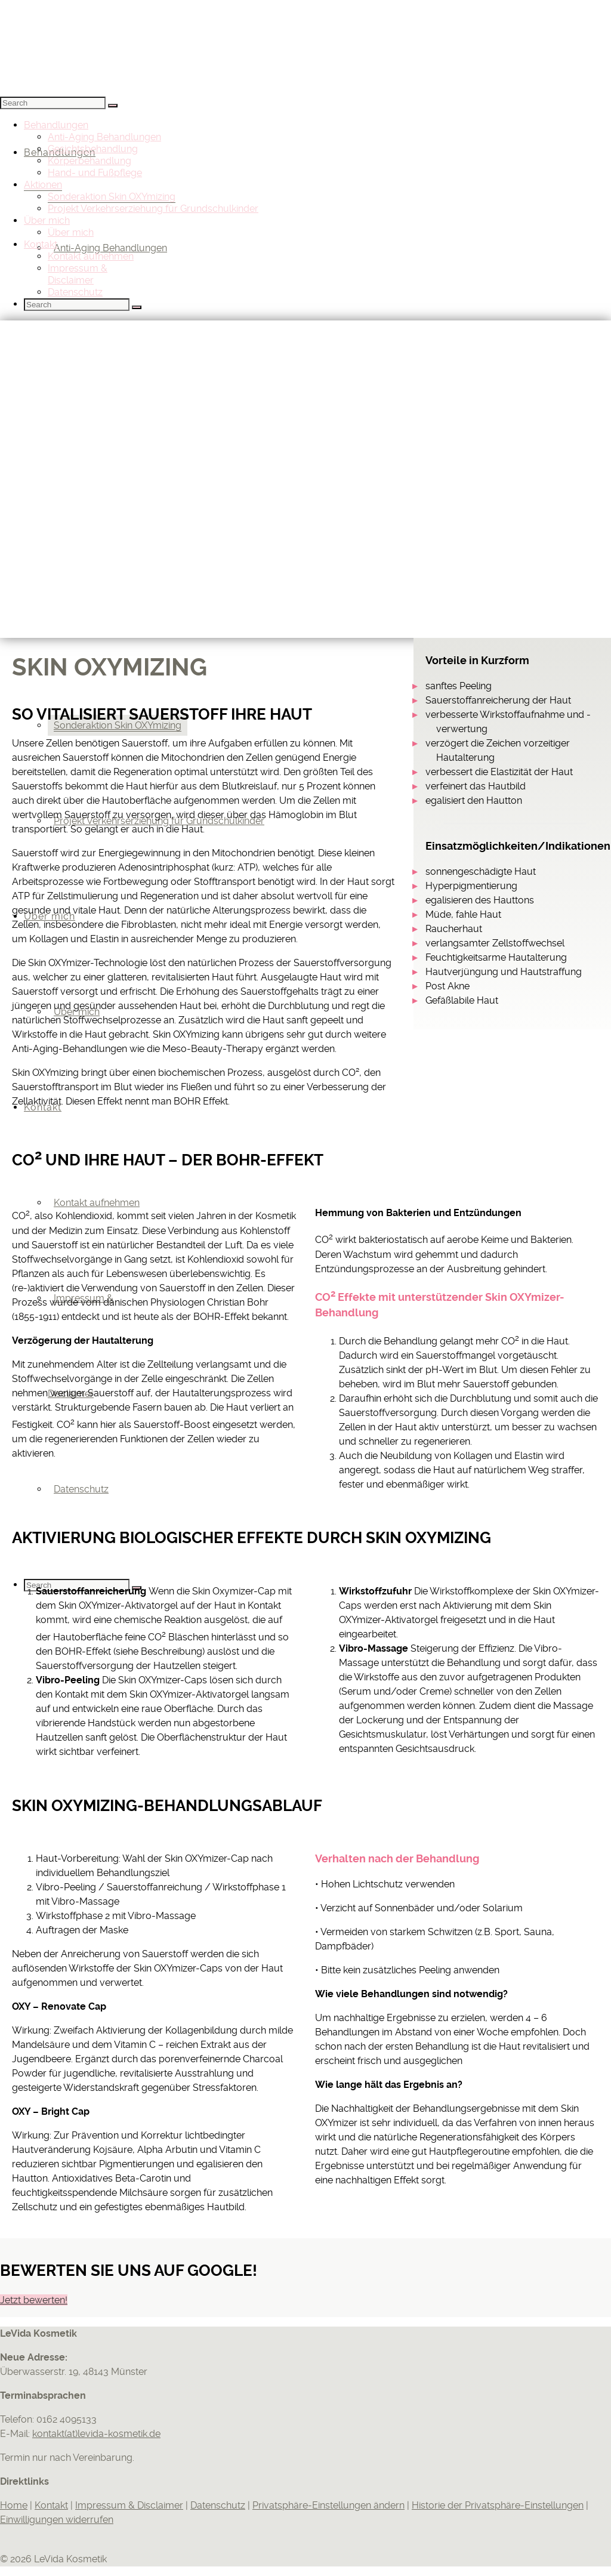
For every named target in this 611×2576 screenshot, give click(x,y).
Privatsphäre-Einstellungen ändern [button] (328, 2505)
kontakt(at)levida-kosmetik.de (96, 2433)
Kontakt (51, 2505)
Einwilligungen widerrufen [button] (56, 2519)
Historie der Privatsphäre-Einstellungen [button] (498, 2505)
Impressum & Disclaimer (129, 2505)
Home (13, 2505)
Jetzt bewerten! (33, 2300)
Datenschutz (217, 2505)
